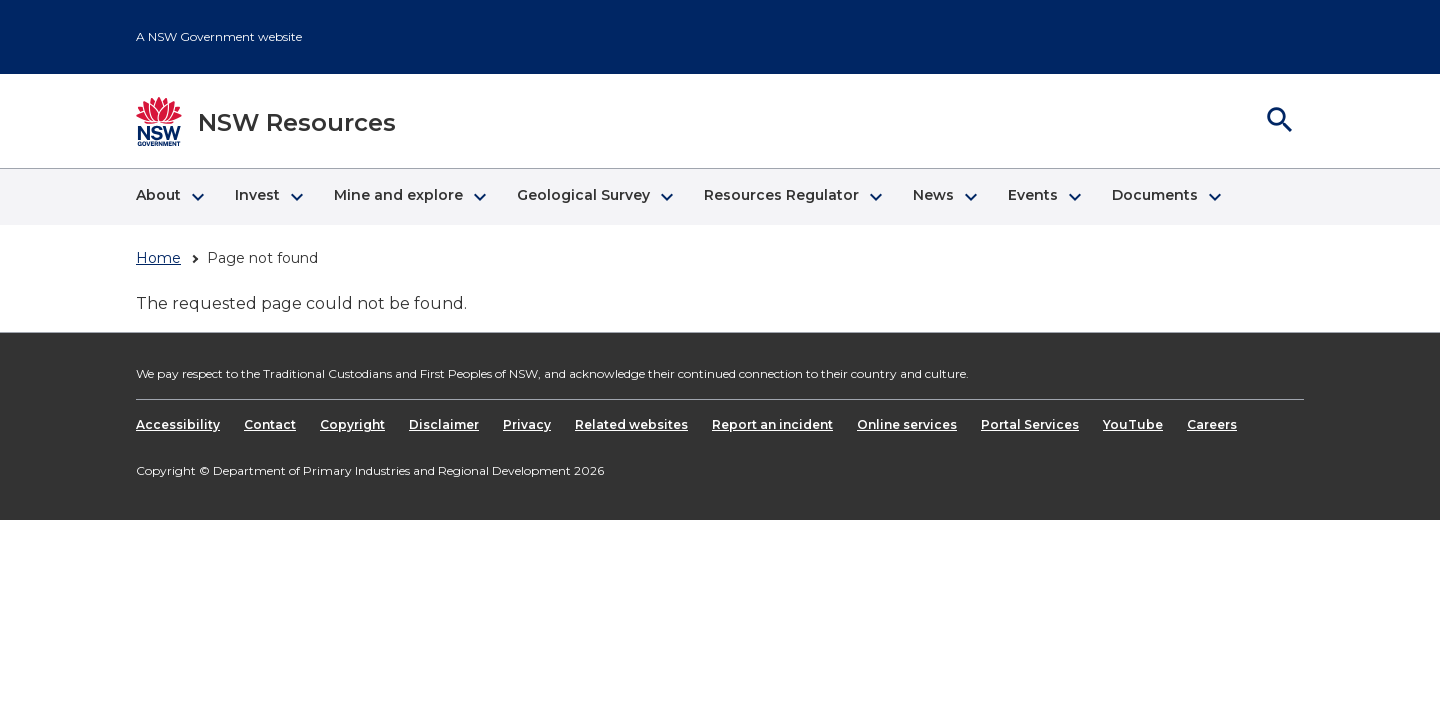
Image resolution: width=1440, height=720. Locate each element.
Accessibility (178, 424)
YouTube (1133, 424)
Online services (907, 424)
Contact (270, 424)
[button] (169, 197)
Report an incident (772, 424)
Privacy (527, 424)
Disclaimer (444, 424)
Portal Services (1030, 424)
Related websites (631, 424)
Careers (1212, 424)
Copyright (352, 424)
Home (158, 258)
